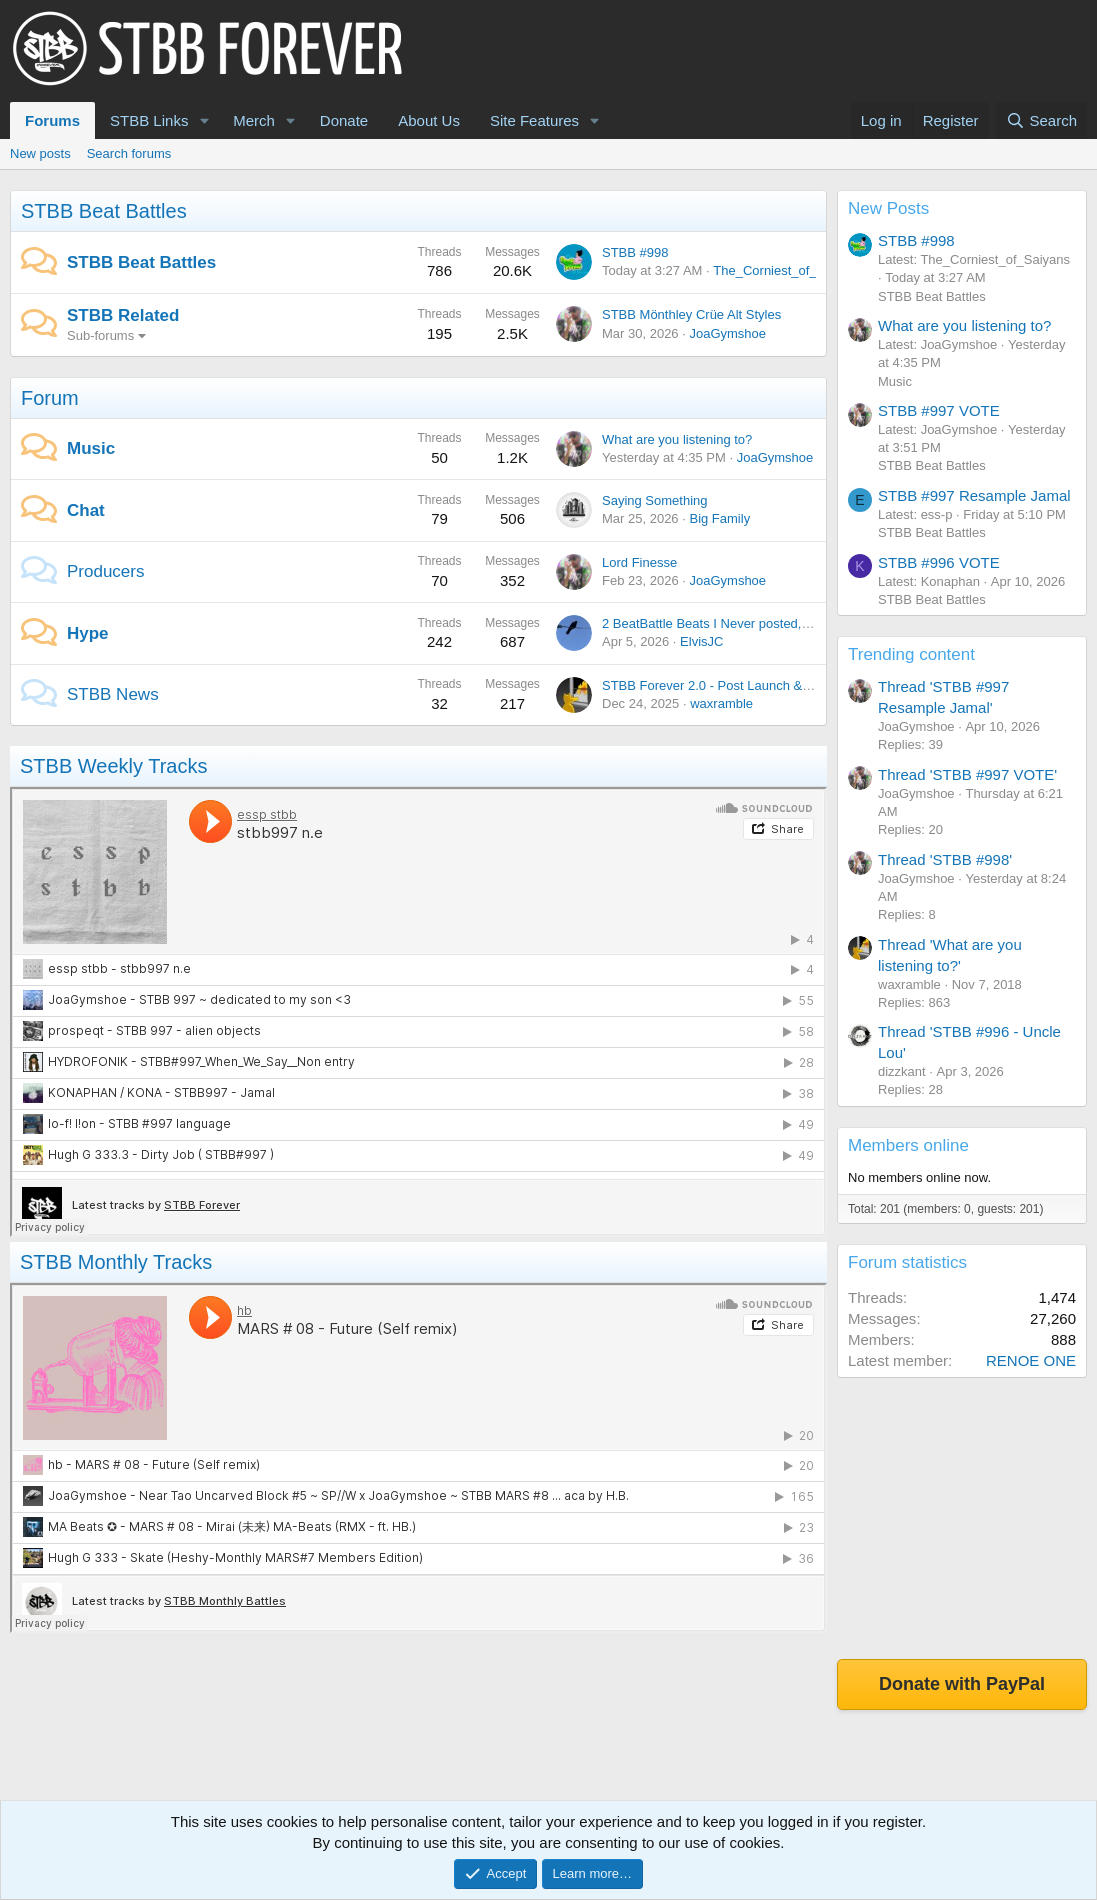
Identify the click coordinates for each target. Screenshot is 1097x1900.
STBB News (113, 694)
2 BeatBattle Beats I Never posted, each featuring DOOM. (768, 623)
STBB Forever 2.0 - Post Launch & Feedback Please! (756, 685)
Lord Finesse (639, 562)
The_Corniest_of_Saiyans (788, 270)
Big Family (719, 518)
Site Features (534, 120)
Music (91, 448)
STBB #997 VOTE (939, 410)
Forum (50, 398)
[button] (204, 120)
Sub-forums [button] (100, 335)
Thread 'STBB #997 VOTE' (967, 774)
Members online (908, 1145)
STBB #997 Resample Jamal (974, 495)
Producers (105, 571)
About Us (429, 120)
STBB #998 (635, 252)
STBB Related (123, 315)
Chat (86, 510)
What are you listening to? (677, 439)
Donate (344, 120)
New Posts (888, 208)
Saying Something (655, 500)
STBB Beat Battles (104, 211)
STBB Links (149, 120)
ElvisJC (701, 641)
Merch (254, 120)
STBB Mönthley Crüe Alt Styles (691, 314)
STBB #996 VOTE (939, 562)
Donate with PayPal (962, 1684)
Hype (88, 633)
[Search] (1041, 120)
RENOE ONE (1031, 1360)
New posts (40, 153)
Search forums (129, 153)
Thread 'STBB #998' (945, 859)
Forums (52, 120)
